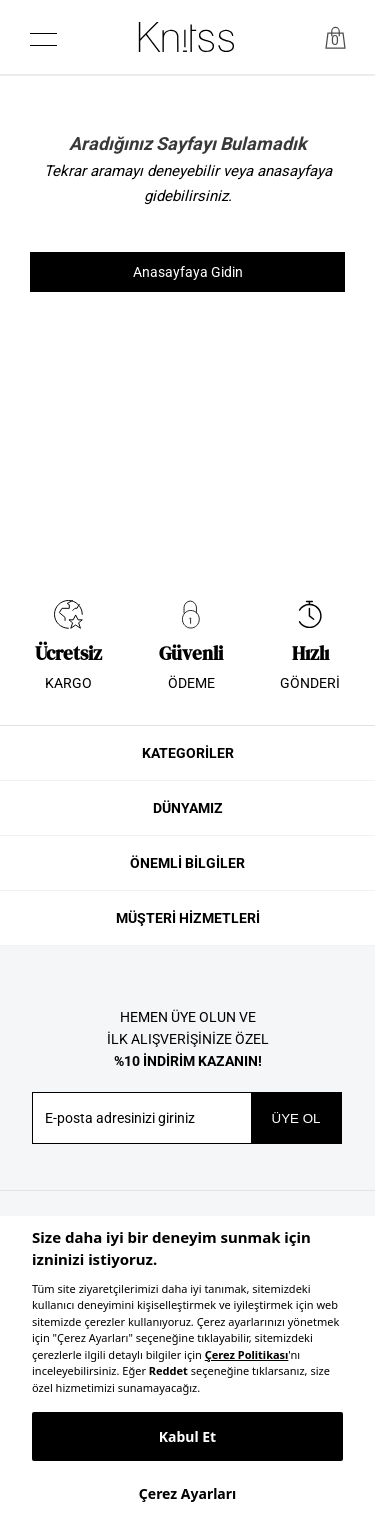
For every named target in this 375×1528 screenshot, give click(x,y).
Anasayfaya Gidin (188, 272)
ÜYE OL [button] (296, 1118)
